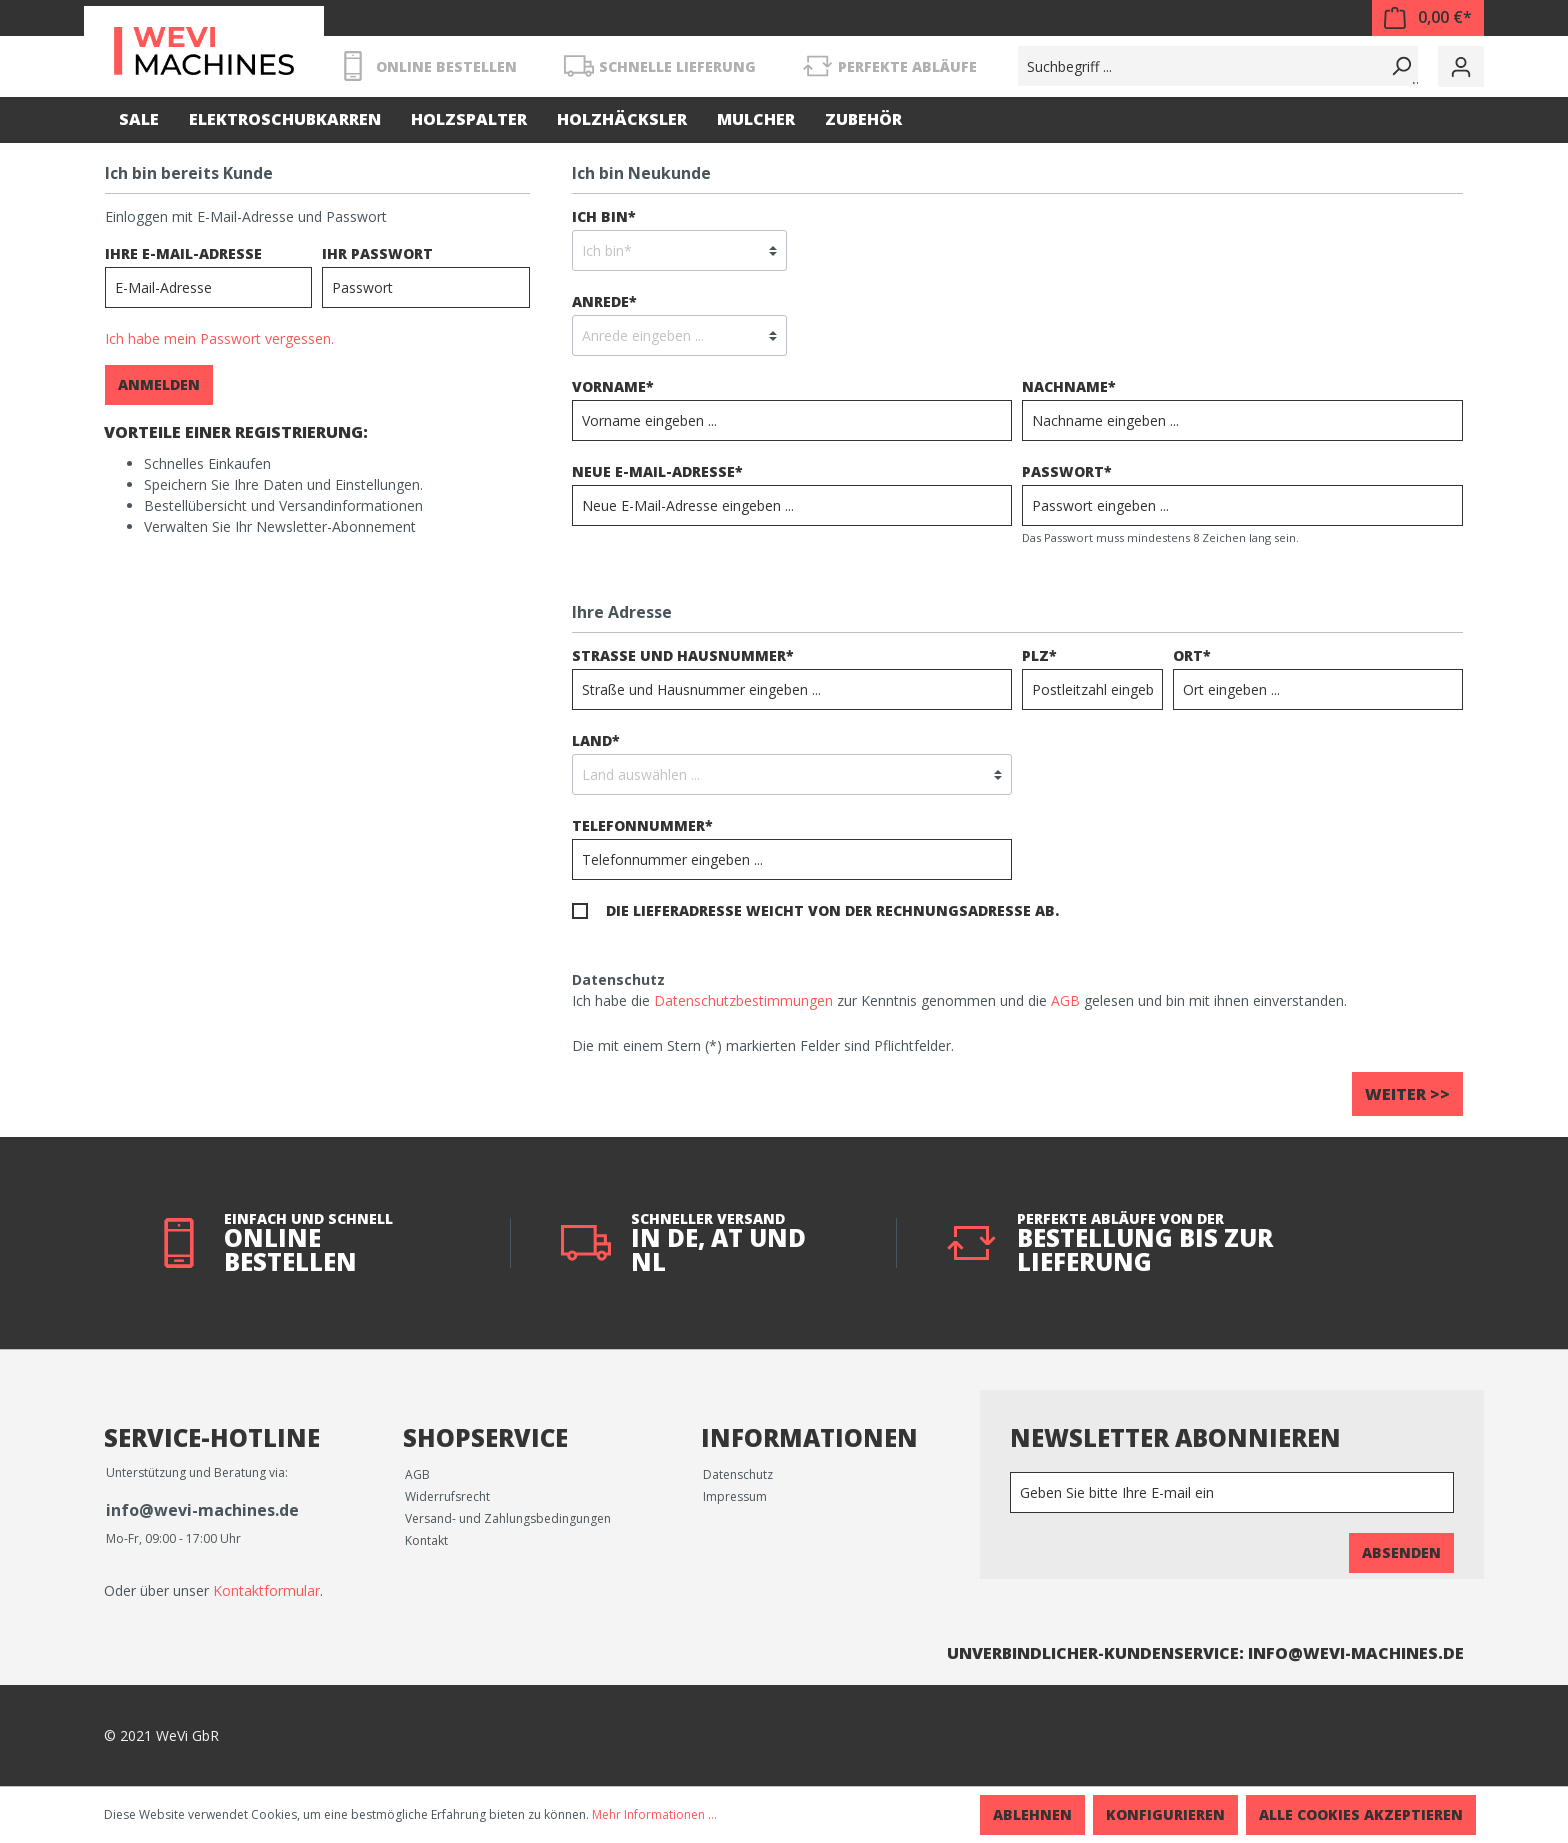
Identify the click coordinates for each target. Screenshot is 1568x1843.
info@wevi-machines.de (202, 1510)
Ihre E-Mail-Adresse (183, 253)
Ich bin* (604, 216)
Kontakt (426, 1540)
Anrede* (604, 301)
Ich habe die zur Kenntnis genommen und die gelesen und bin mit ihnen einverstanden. (959, 1000)
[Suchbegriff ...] (1198, 66)
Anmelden (159, 384)
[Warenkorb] (1428, 18)
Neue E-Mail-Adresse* (657, 471)
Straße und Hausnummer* (683, 655)
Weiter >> (1407, 1094)
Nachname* (1069, 386)
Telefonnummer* (642, 825)
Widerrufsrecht (447, 1496)
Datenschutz (738, 1474)
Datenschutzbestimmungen (743, 1000)
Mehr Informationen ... (654, 1814)
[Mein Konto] (1461, 66)
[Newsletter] (1232, 1492)
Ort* (1192, 655)
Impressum (735, 1496)
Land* (596, 740)
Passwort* (1067, 471)
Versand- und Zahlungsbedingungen (508, 1518)
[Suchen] (1398, 66)
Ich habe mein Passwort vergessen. (219, 338)
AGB (1065, 1000)
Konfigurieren (1165, 1814)
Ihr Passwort (377, 253)
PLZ (1039, 655)
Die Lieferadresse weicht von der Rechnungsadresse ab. (832, 910)
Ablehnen (1032, 1814)
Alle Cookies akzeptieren (1361, 1814)
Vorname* (613, 386)
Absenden (1401, 1552)
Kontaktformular (266, 1590)
